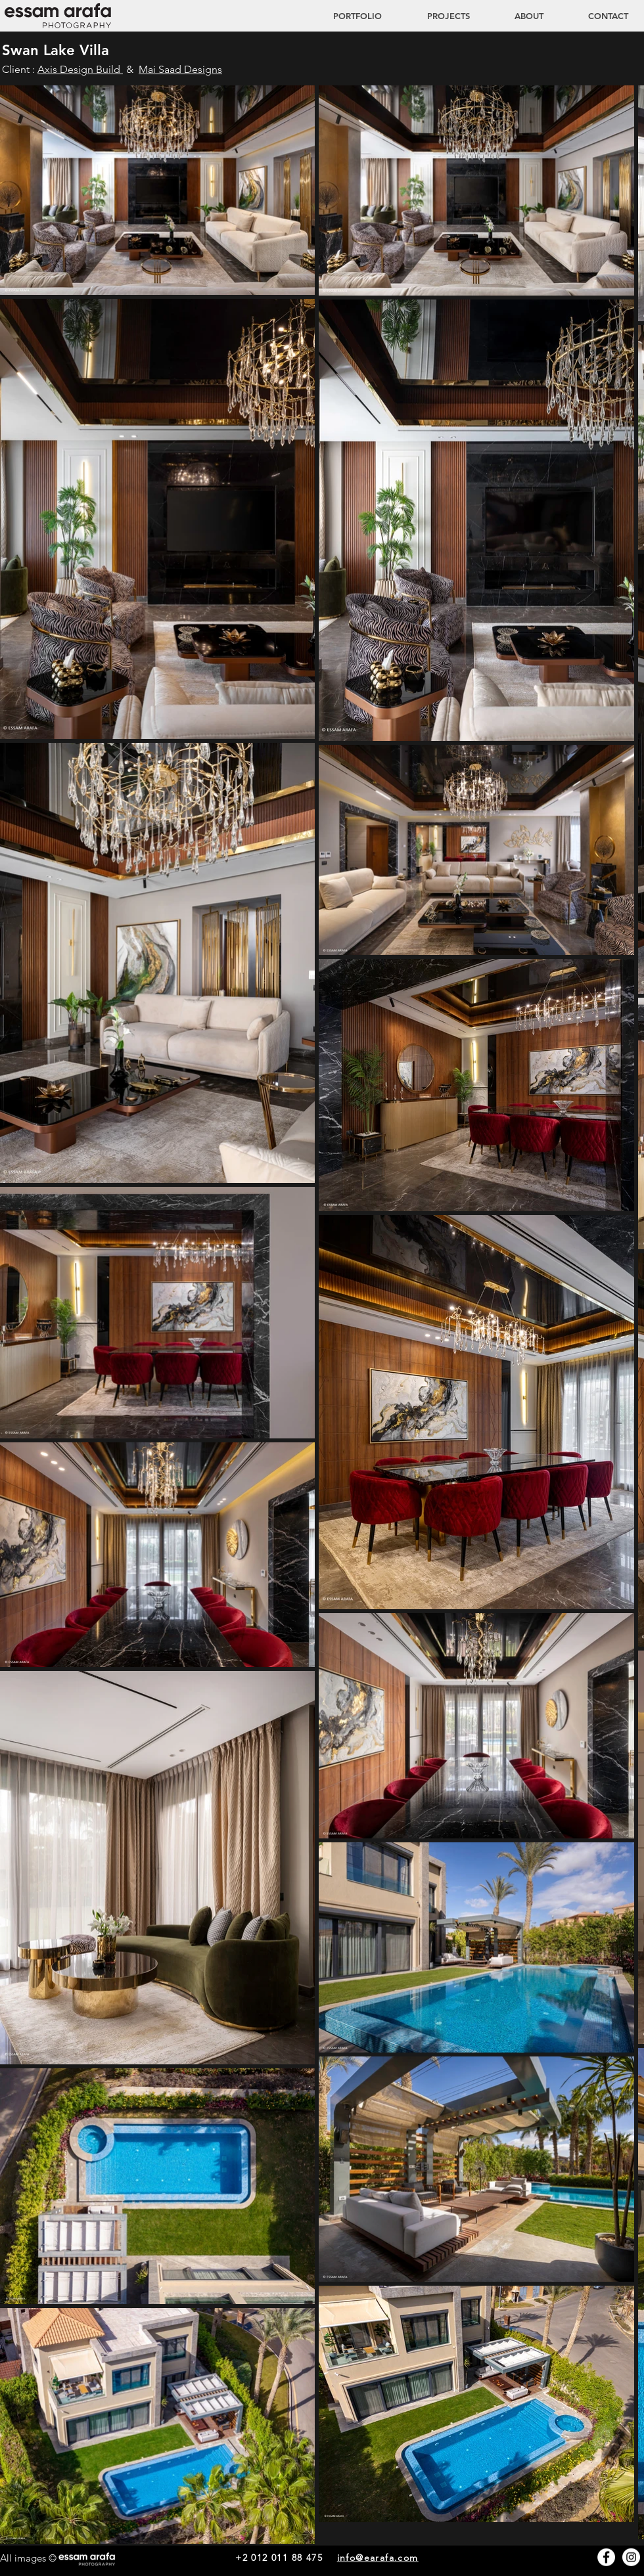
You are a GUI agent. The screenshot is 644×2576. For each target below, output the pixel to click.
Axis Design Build (80, 69)
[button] (436, 16)
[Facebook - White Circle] (606, 2557)
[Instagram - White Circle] (631, 2557)
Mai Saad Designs (180, 69)
